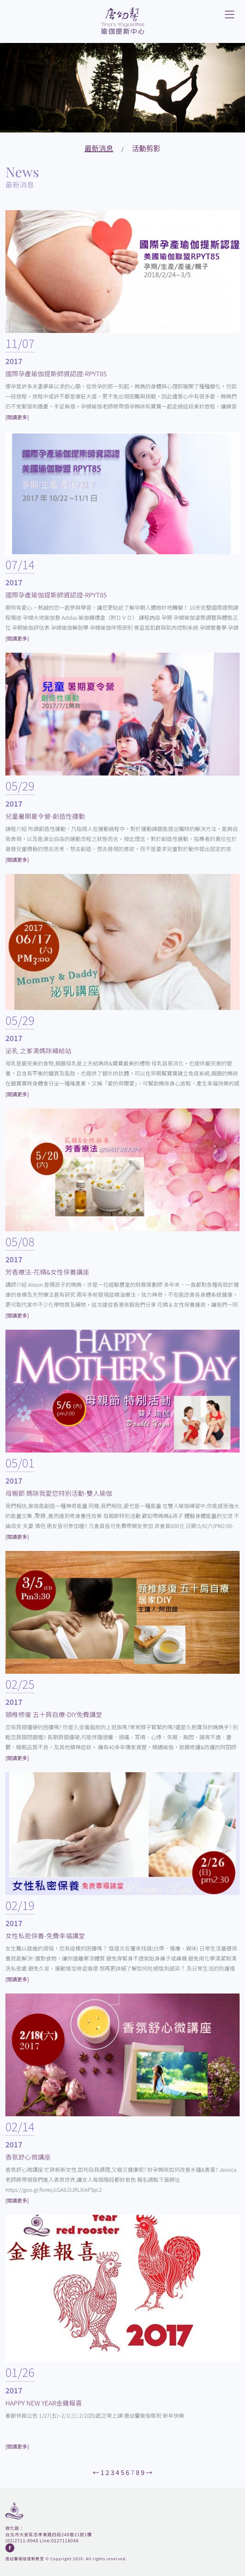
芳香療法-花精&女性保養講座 (47, 1271)
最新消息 (99, 148)
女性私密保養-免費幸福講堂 (45, 1935)
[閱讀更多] (17, 417)
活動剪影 (146, 148)
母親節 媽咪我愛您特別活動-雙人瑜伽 (58, 1493)
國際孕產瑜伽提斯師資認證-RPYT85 (56, 373)
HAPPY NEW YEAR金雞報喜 (43, 2402)
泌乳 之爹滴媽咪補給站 (38, 1050)
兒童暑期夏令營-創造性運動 (45, 816)
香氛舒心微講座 (28, 2156)
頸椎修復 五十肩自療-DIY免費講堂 (53, 1714)
